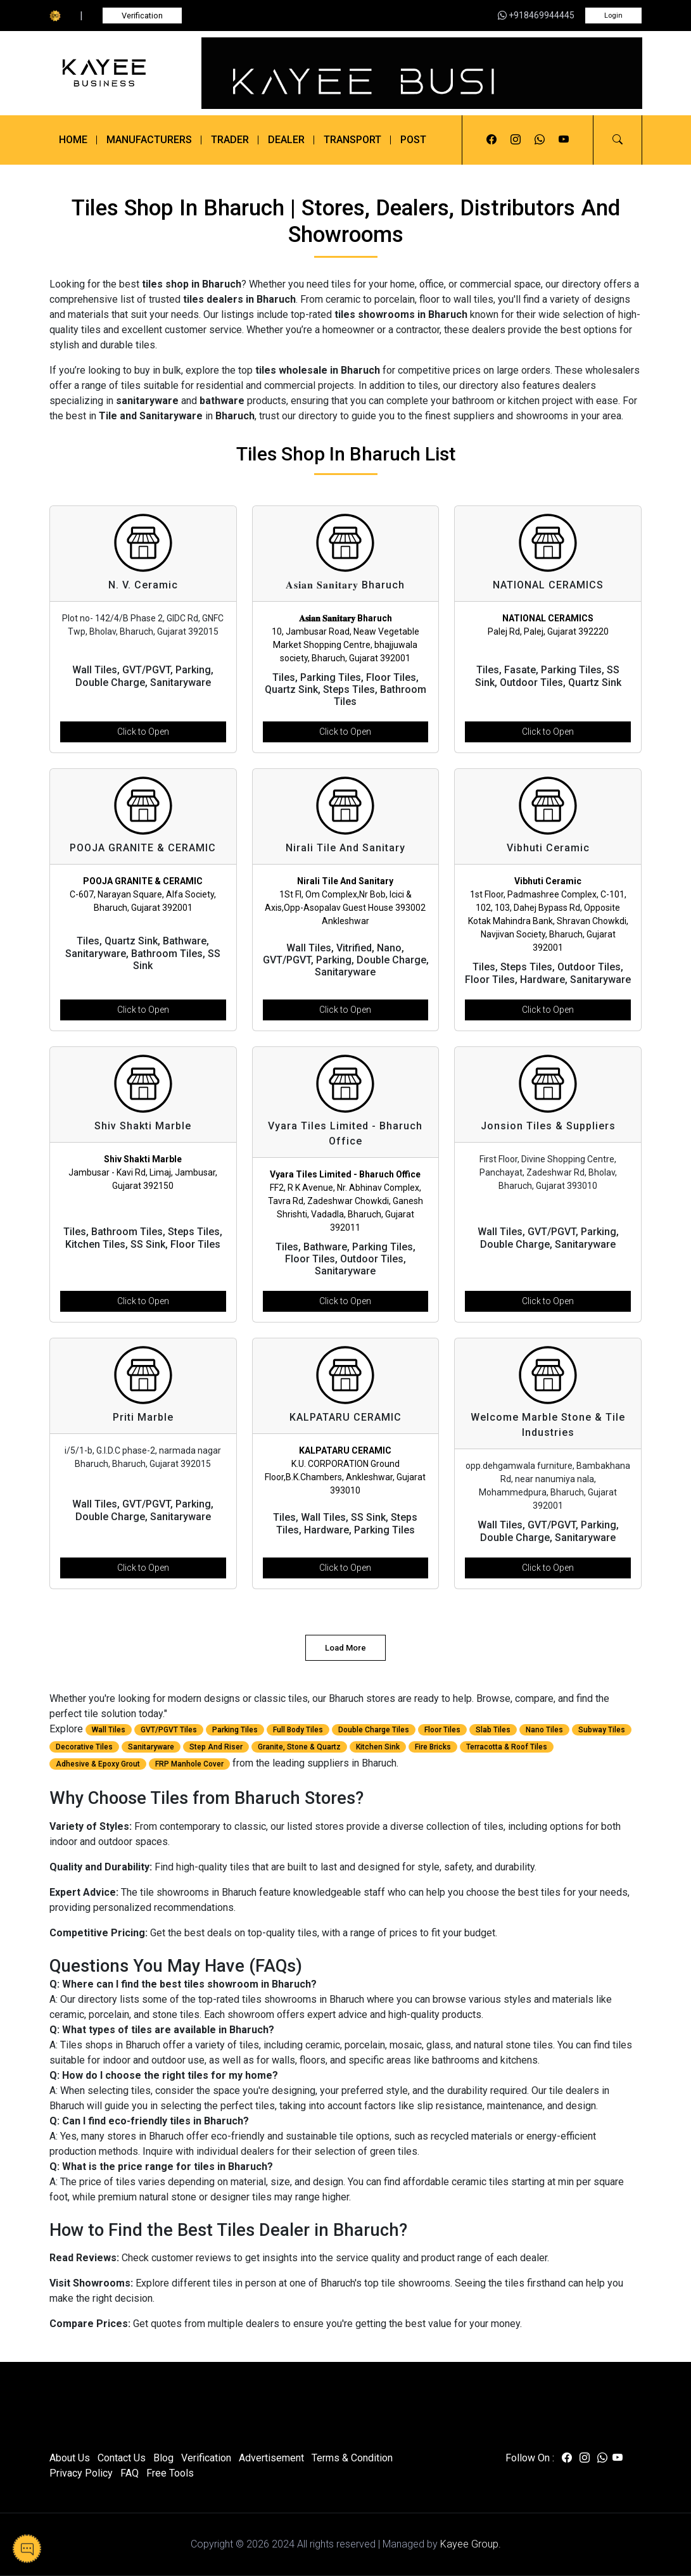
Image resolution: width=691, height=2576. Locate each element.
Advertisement (271, 2458)
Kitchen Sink (378, 1746)
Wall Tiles (108, 1729)
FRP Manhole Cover (189, 1764)
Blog (163, 2458)
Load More (345, 1648)
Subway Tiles (601, 1729)
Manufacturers (149, 140)
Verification (142, 15)
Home (73, 140)
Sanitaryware (151, 1746)
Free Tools (170, 2473)
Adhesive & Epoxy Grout (98, 1764)
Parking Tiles (235, 1729)
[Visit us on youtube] (564, 140)
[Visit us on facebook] (491, 140)
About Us (69, 2458)
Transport (352, 140)
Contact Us (122, 2458)
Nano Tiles (544, 1729)
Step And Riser (216, 1746)
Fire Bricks (433, 1746)
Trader (230, 140)
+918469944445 (536, 15)
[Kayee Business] (117, 72)
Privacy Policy (81, 2473)
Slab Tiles (493, 1729)
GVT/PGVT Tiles (169, 1729)
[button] (617, 140)
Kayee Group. (470, 2544)
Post (413, 140)
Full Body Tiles (298, 1729)
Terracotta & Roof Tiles (506, 1746)
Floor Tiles (442, 1729)
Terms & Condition (352, 2458)
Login (613, 15)
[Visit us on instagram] (515, 140)
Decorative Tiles (84, 1746)
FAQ (129, 2473)
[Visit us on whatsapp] (540, 140)
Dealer (286, 140)
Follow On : (529, 2458)
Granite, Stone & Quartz (299, 1746)
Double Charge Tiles (373, 1729)
